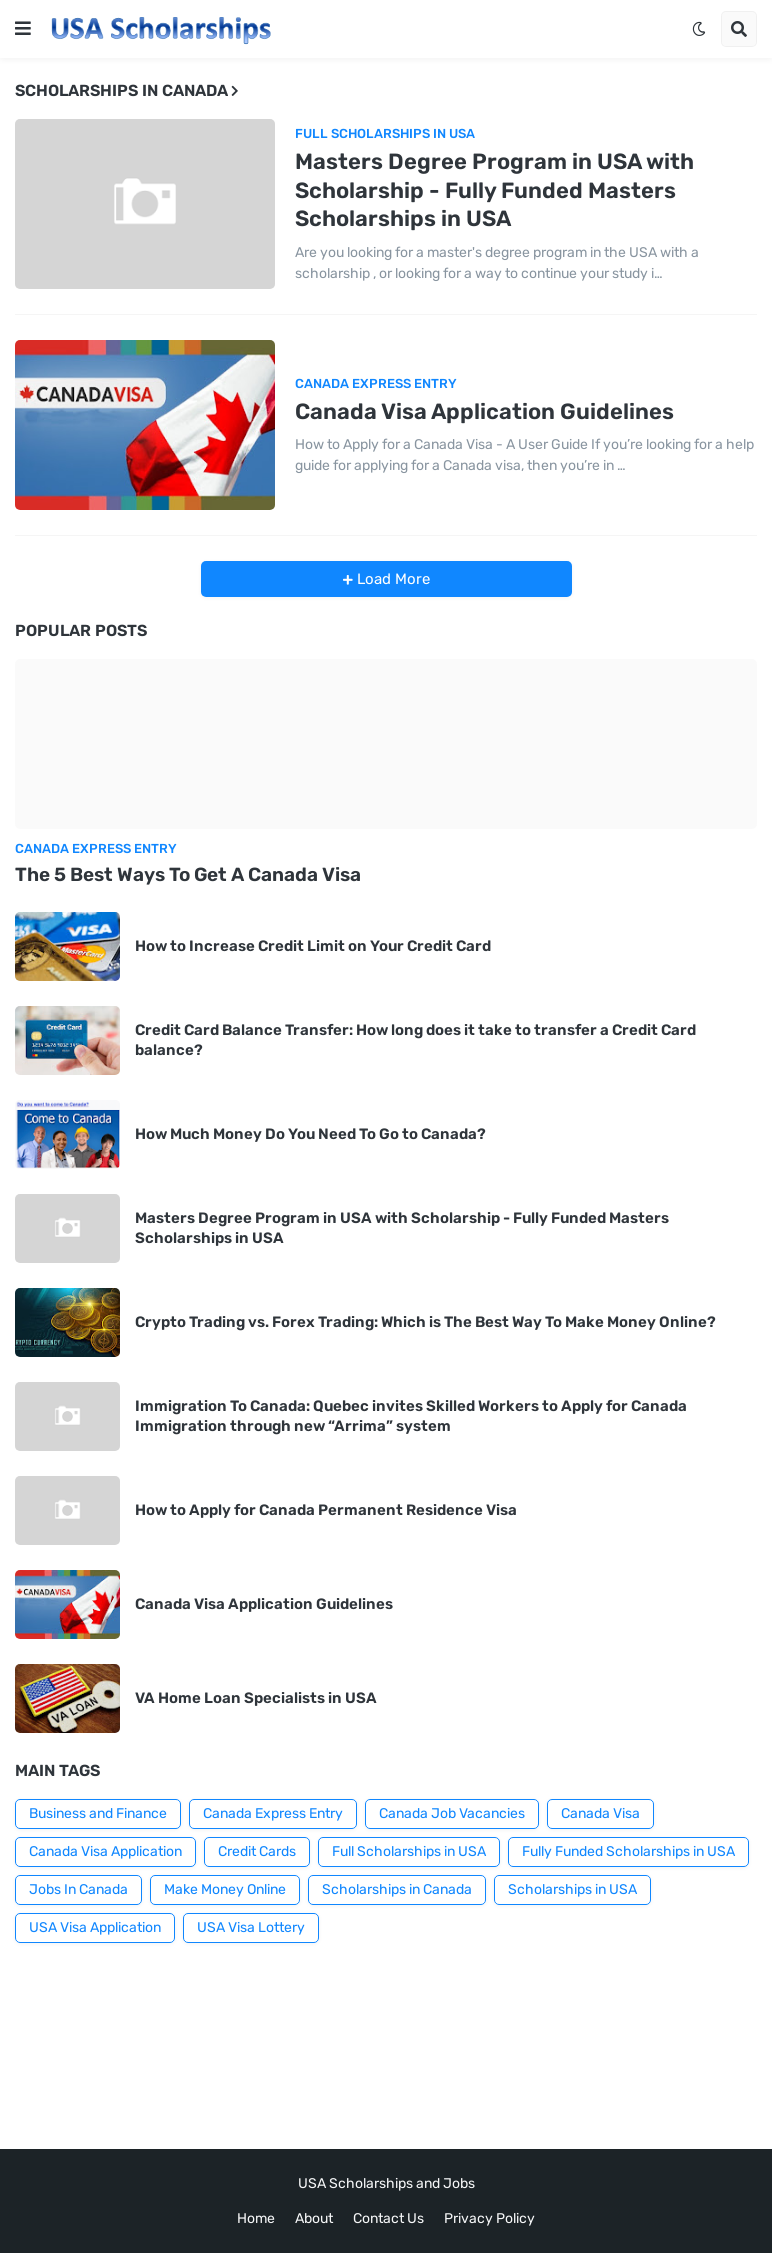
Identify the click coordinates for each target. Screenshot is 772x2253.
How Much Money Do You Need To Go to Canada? (310, 1134)
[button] (23, 29)
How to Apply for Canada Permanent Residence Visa (326, 1510)
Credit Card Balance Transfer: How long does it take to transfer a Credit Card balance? (415, 1040)
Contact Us (388, 2218)
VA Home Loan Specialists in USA (256, 1698)
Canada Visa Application (105, 1851)
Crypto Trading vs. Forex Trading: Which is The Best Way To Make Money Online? (425, 1322)
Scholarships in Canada (397, 1889)
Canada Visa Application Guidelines (484, 411)
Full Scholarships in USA (409, 1851)
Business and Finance (98, 1813)
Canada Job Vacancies (452, 1813)
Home (256, 2218)
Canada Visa (600, 1813)
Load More (391, 579)
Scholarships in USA (572, 1889)
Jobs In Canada (78, 1889)
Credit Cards (257, 1851)
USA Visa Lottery (251, 1927)
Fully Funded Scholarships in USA (628, 1851)
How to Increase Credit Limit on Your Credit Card (313, 946)
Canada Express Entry (273, 1813)
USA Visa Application (95, 1927)
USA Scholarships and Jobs (386, 2183)
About (314, 2218)
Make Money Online (225, 1889)
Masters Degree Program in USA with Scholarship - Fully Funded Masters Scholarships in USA (494, 190)
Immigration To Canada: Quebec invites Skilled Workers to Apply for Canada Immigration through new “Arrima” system (411, 1416)
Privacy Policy (489, 2218)
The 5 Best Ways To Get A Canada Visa (188, 874)
